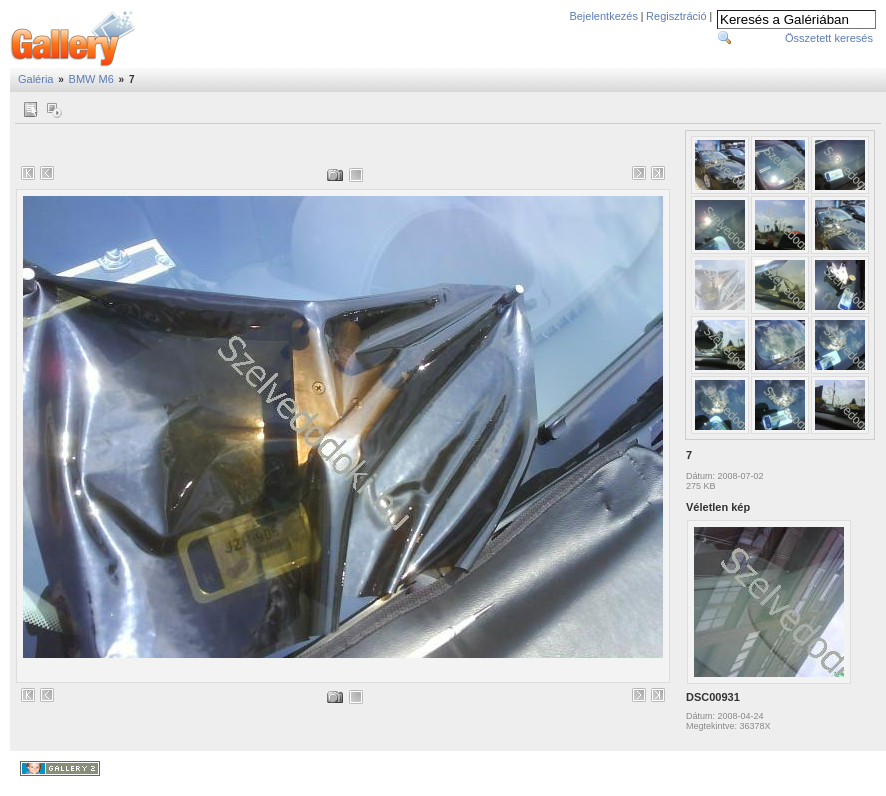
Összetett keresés (829, 38)
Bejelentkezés (603, 16)
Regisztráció (676, 16)
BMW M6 (91, 79)
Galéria (35, 79)
